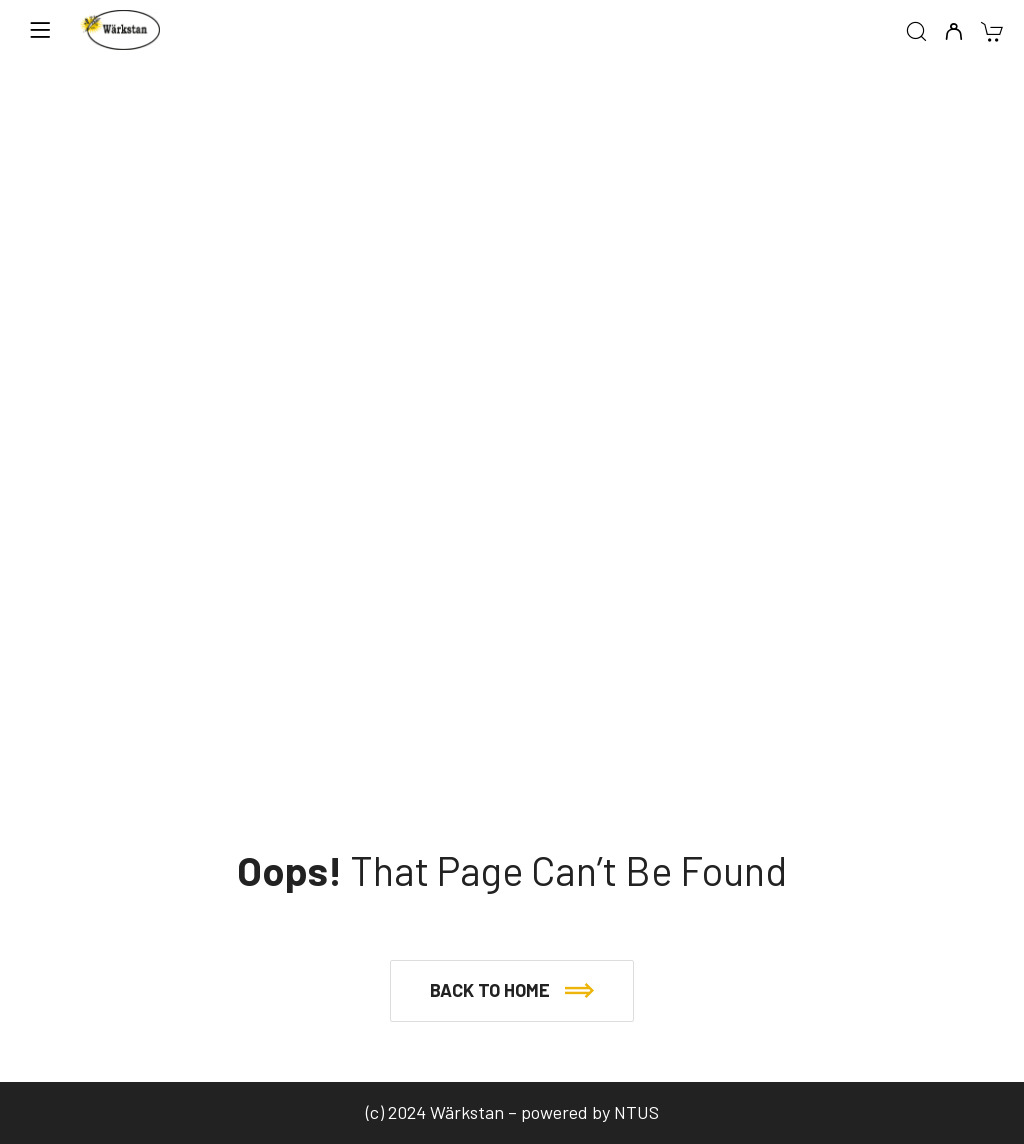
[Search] (916, 32)
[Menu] (40, 30)
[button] (512, 991)
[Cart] (991, 33)
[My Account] (953, 32)
